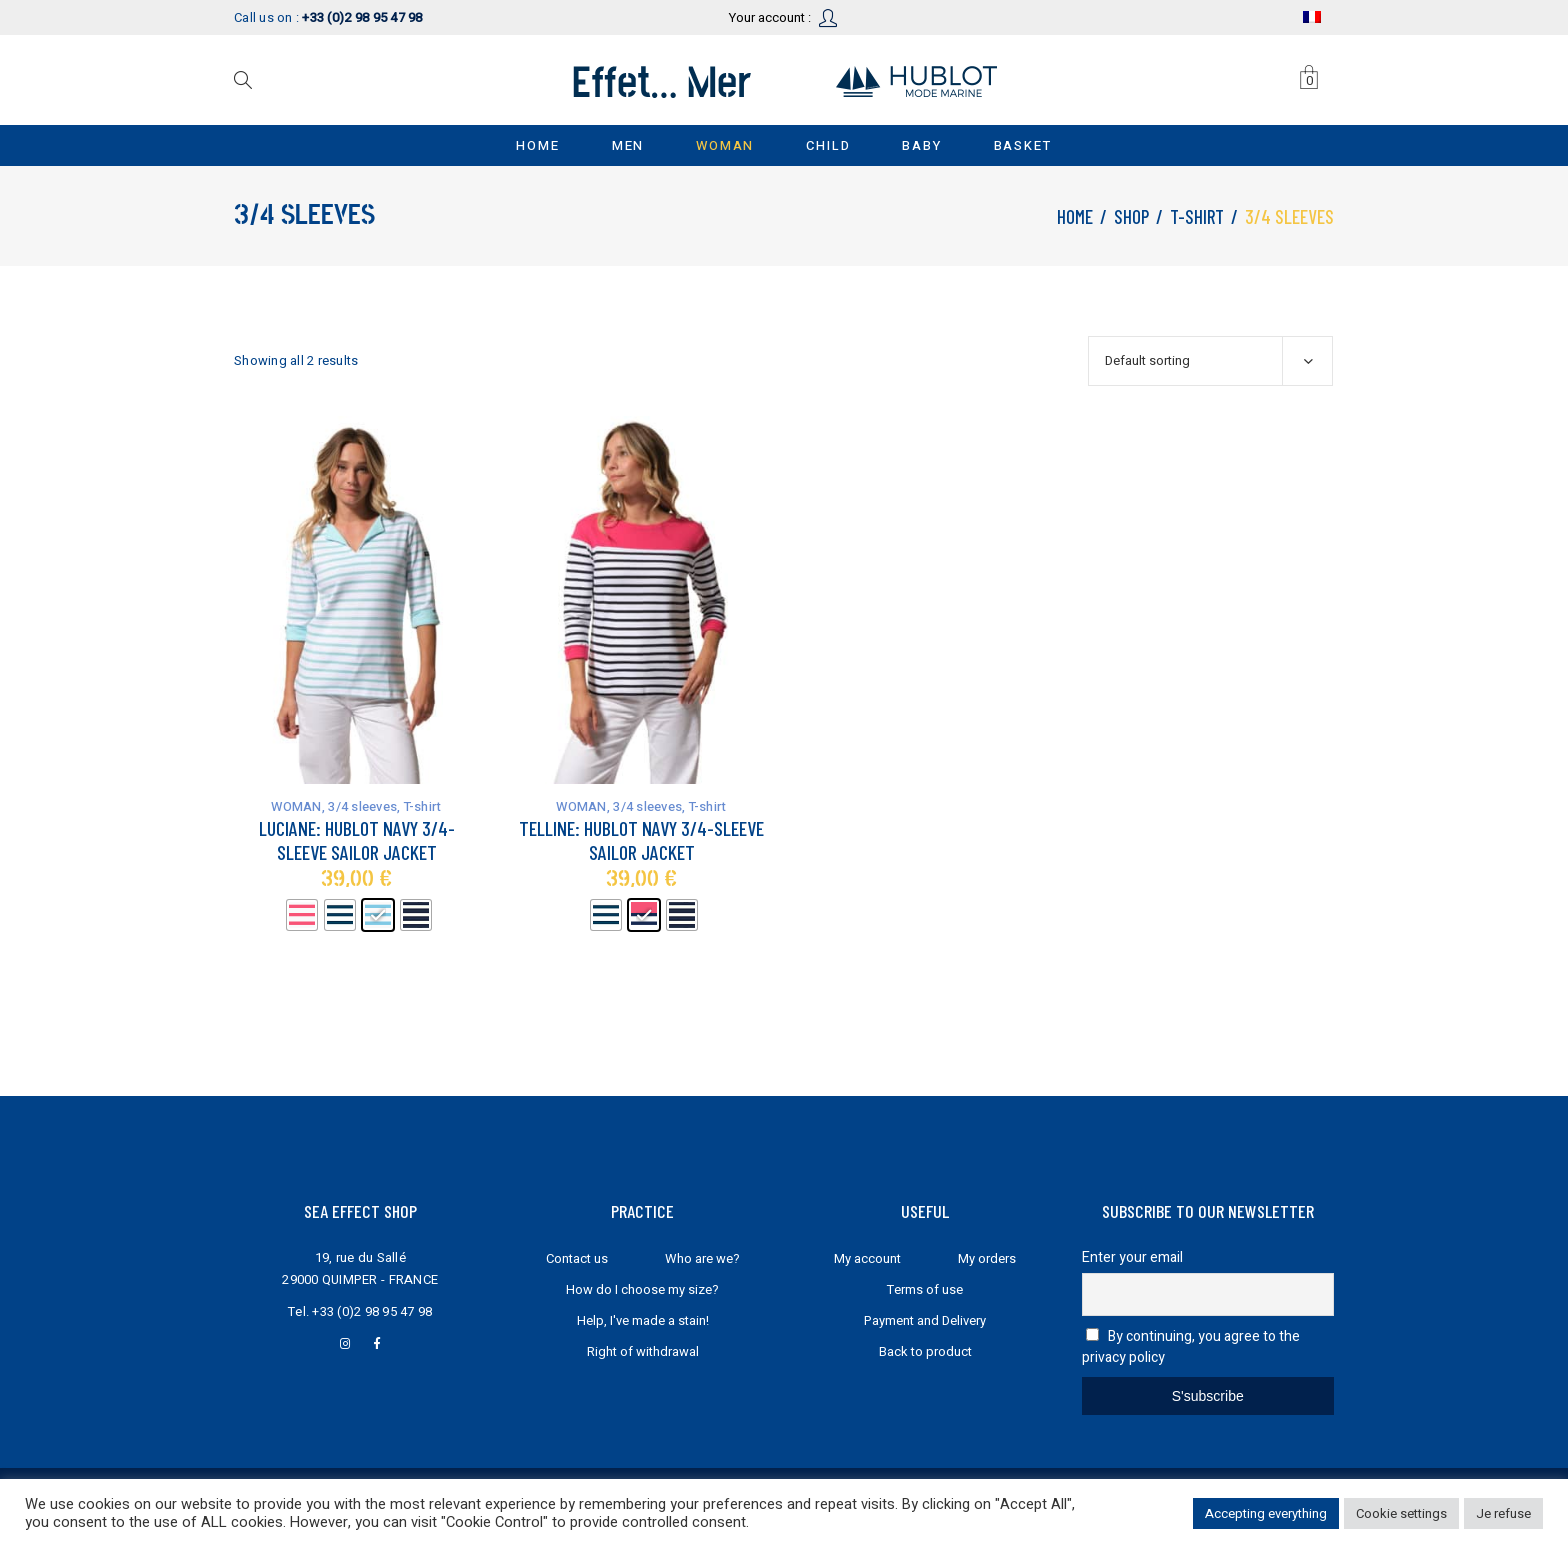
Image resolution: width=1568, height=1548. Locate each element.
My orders (987, 1258)
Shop (1131, 216)
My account (867, 1258)
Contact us (577, 1258)
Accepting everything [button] (1266, 1513)
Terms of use (925, 1289)
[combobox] (1210, 361)
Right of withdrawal (643, 1351)
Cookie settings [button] (1401, 1513)
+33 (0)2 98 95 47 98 (372, 1311)
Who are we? (702, 1258)
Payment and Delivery (925, 1320)
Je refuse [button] (1503, 1513)
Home (1075, 216)
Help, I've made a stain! (643, 1320)
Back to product (925, 1351)
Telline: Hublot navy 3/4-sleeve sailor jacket (641, 840)
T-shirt (1197, 216)
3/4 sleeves (362, 806)
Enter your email (1132, 1257)
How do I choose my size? (642, 1289)
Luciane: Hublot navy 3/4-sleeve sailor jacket (357, 840)
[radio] (302, 915)
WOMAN (296, 806)
